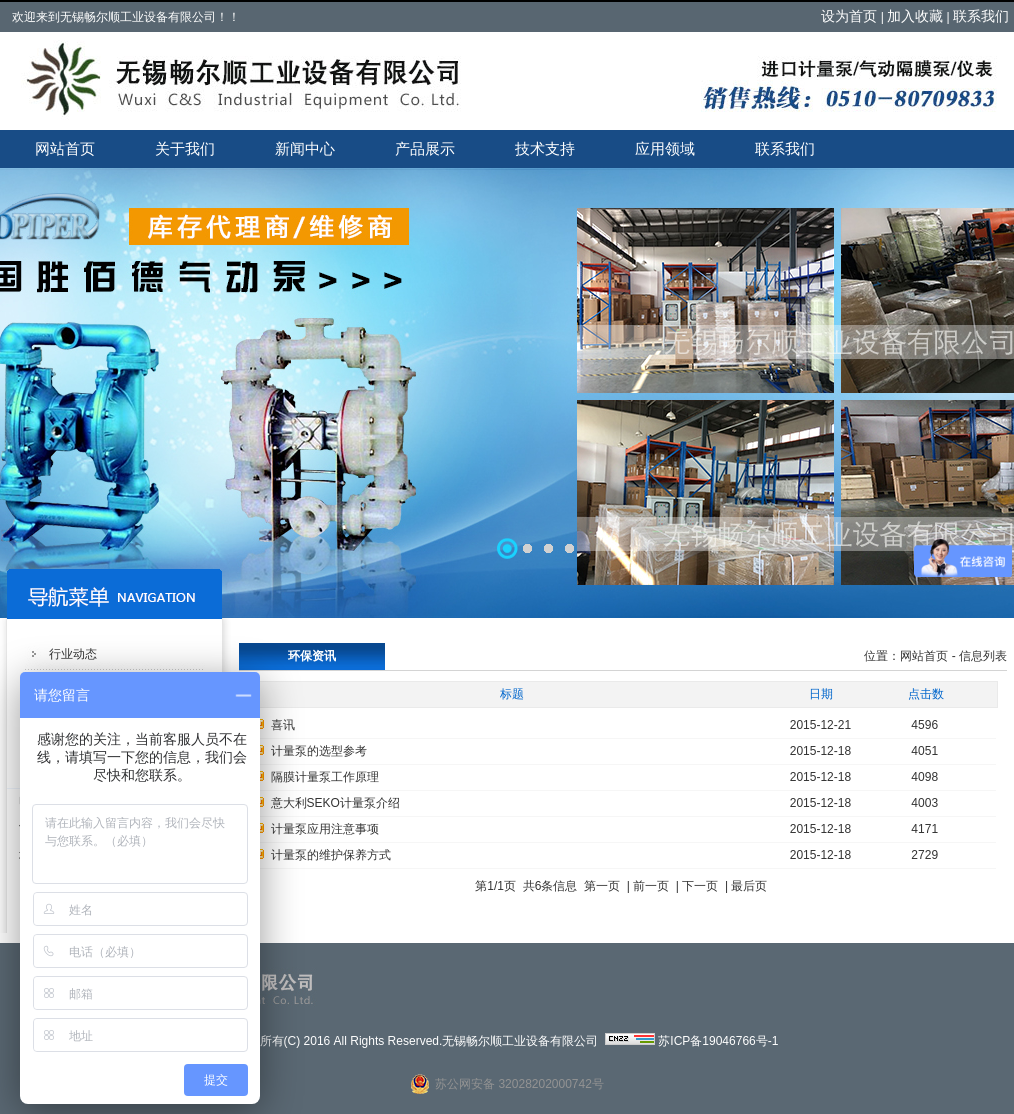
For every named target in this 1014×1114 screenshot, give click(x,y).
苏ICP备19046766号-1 (718, 1041)
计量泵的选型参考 (319, 751)
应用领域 (665, 148)
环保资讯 (312, 656)
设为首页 (849, 16)
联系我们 (981, 16)
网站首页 (65, 148)
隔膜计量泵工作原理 (325, 777)
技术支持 (545, 148)
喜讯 (283, 725)
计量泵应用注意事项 (325, 829)
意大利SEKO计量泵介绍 (335, 803)
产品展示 (425, 148)
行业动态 (73, 654)
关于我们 (185, 148)
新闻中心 (305, 148)
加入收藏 (915, 16)
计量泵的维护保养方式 (331, 855)
